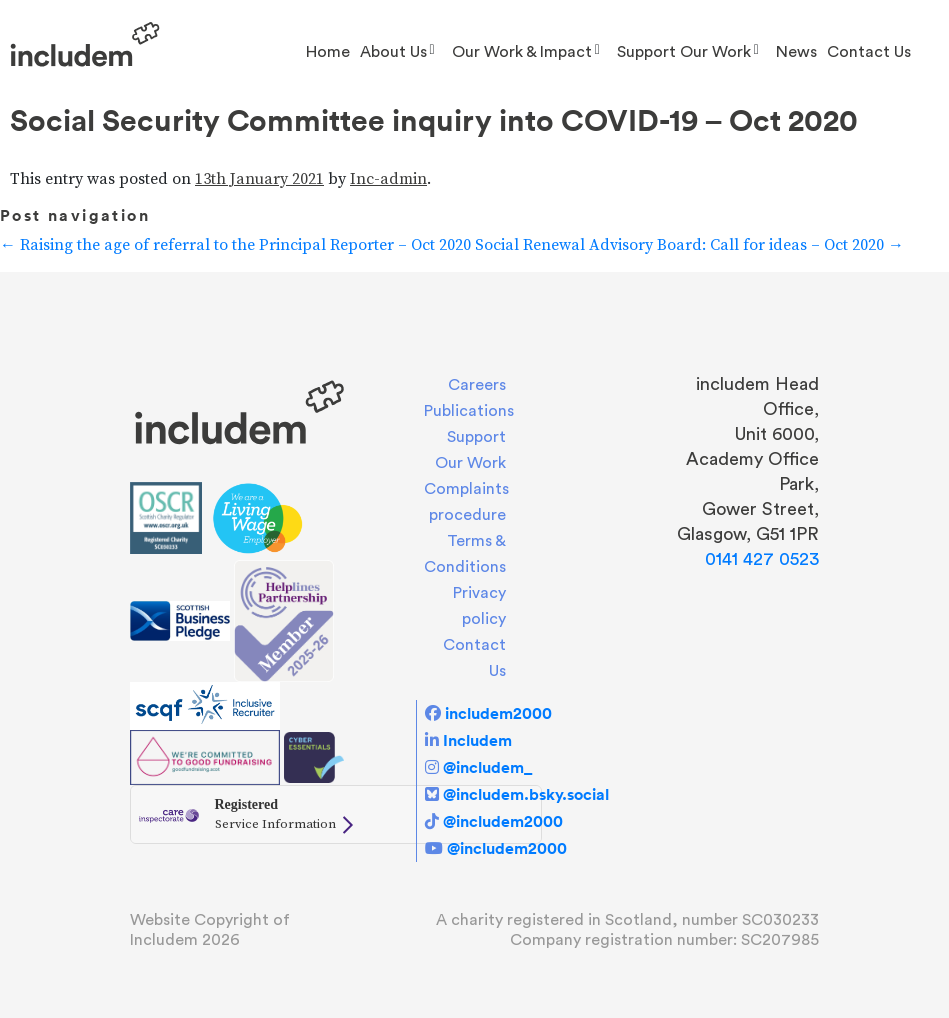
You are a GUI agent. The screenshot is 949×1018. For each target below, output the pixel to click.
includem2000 (498, 713)
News (796, 52)
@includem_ (487, 767)
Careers (477, 385)
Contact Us (869, 52)
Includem (477, 740)
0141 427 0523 (762, 559)
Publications (469, 411)
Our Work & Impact (522, 52)
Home (328, 52)
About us (393, 52)
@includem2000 (503, 821)
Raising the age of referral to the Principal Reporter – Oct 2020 (235, 245)
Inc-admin (388, 179)
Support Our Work (684, 52)
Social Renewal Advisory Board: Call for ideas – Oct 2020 (689, 245)
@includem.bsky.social (526, 794)
